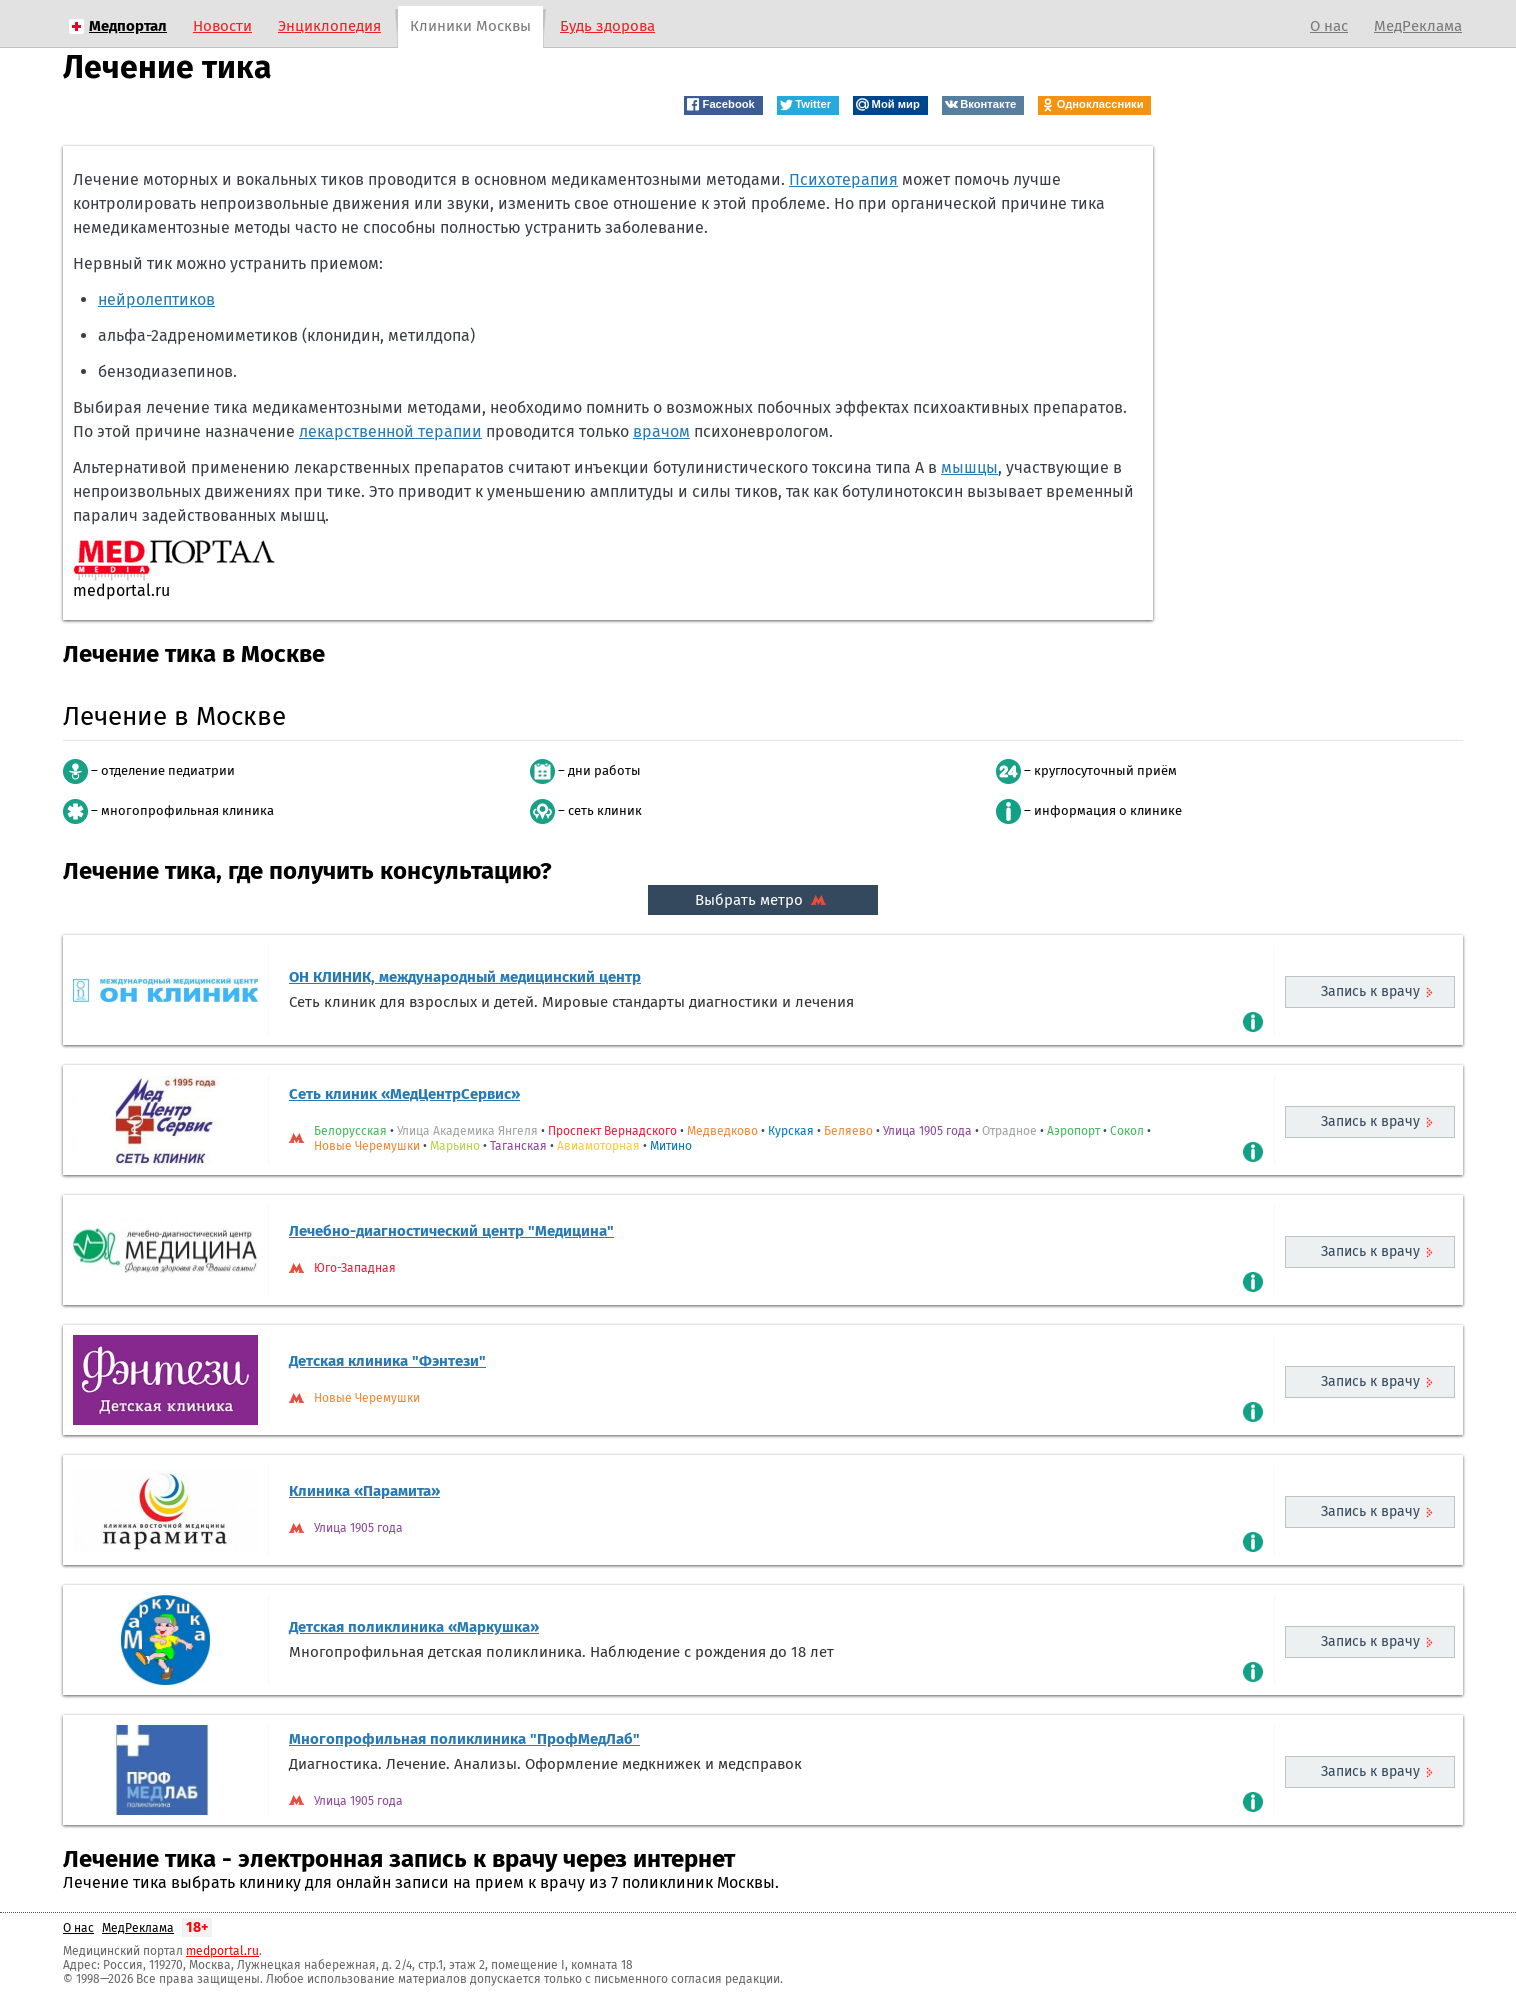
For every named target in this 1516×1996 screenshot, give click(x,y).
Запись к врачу (1370, 991)
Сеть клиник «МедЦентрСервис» (404, 1094)
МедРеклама (1418, 26)
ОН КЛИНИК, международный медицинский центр (465, 977)
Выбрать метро (763, 900)
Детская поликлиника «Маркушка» (414, 1627)
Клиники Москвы (470, 26)
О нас (1329, 26)
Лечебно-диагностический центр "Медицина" (451, 1231)
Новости (222, 26)
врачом (661, 431)
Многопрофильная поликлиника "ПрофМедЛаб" (464, 1739)
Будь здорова (607, 26)
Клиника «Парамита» (364, 1491)
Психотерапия (843, 179)
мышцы (969, 467)
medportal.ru (222, 1951)
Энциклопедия (329, 26)
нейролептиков (156, 299)
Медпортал (128, 26)
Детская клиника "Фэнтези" (387, 1361)
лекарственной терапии (390, 431)
